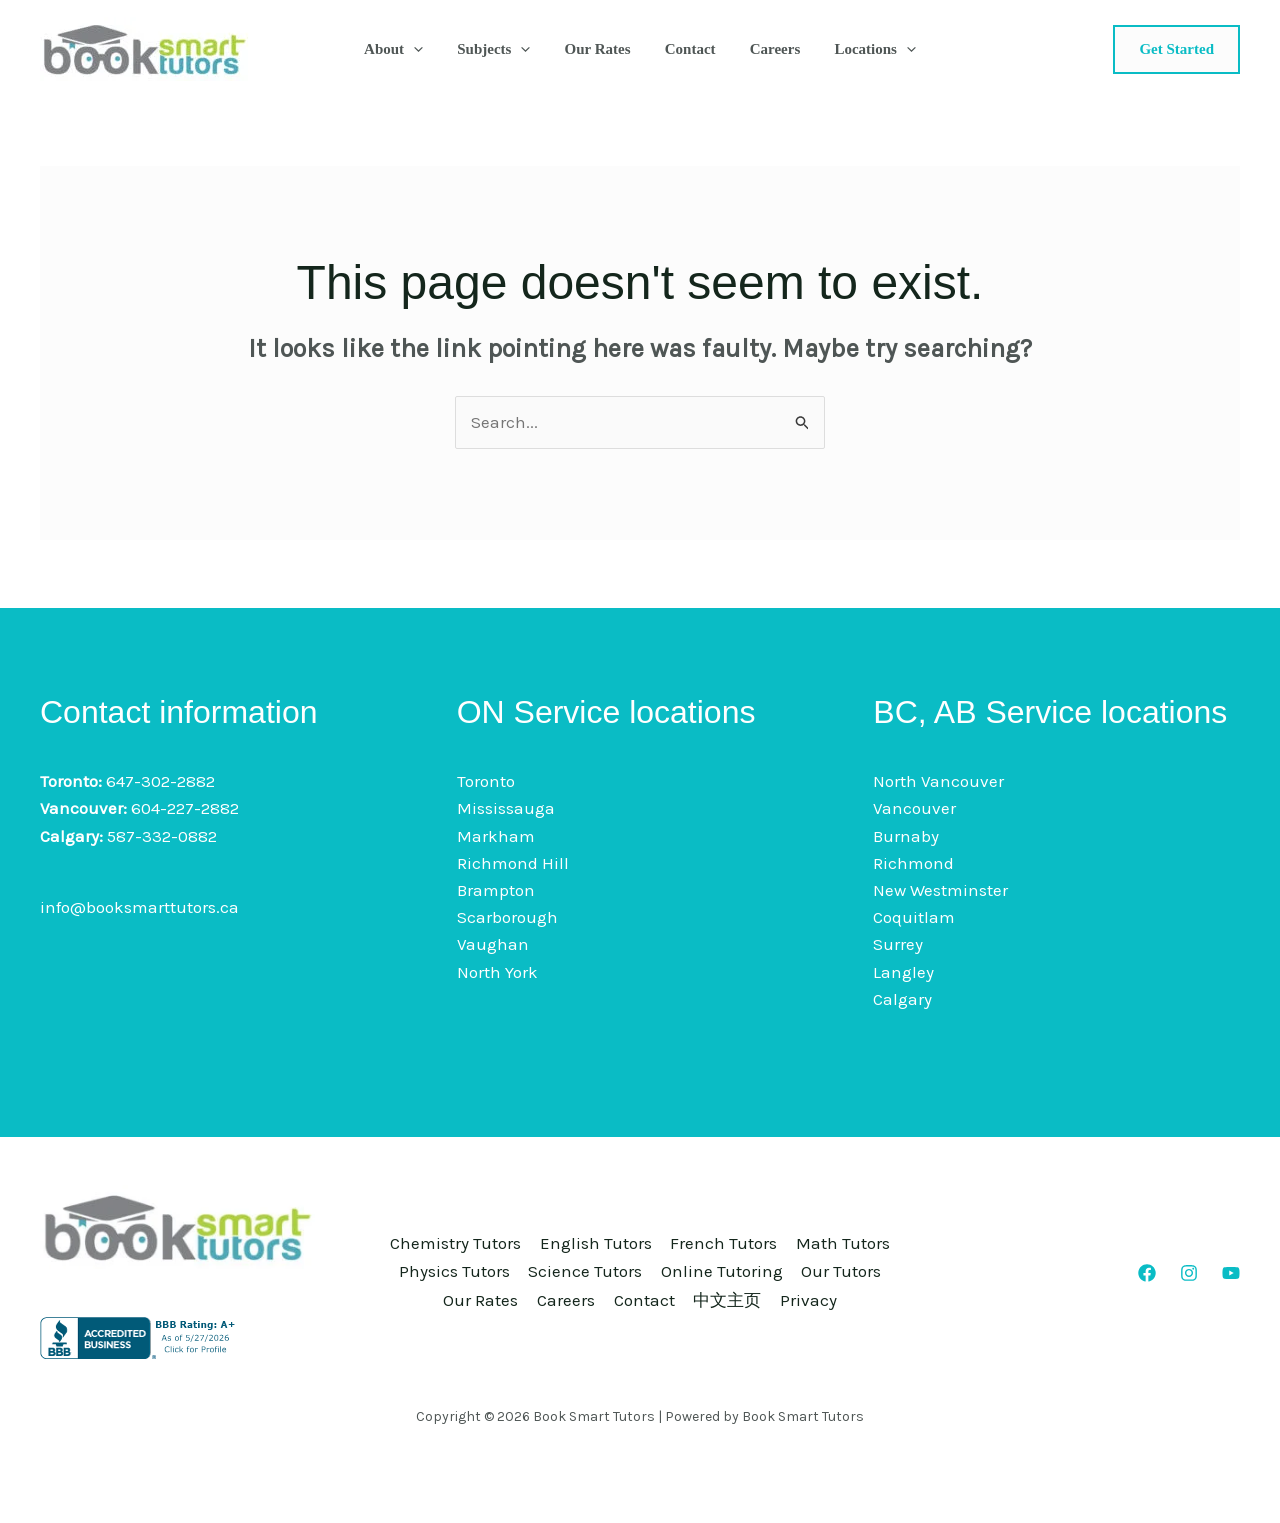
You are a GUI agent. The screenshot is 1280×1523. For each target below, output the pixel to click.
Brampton (496, 890)
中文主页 (642, 1312)
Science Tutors (775, 1258)
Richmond (913, 863)
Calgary (902, 999)
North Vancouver (938, 781)
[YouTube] (1231, 1273)
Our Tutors (619, 1285)
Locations (865, 49)
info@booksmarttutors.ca (139, 907)
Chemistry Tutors (498, 1231)
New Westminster (940, 890)
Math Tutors (496, 1258)
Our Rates (600, 49)
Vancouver (914, 808)
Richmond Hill (513, 863)
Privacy (736, 1312)
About (403, 49)
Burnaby (906, 836)
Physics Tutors (630, 1258)
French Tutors (793, 1231)
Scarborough (507, 917)
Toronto (486, 781)
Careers (768, 49)
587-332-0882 (162, 836)
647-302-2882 (160, 781)
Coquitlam (914, 917)
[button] (423, 49)
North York (497, 972)
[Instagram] (1189, 1273)
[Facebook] (1147, 1273)
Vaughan (493, 944)
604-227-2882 (185, 808)
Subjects (499, 49)
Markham (496, 836)
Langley (903, 972)
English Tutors (652, 1231)
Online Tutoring (486, 1285)
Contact (688, 49)
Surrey (898, 944)
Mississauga (506, 808)
